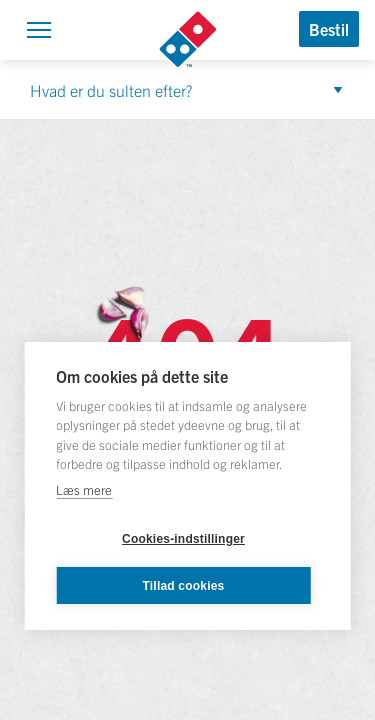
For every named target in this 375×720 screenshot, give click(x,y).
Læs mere (84, 489)
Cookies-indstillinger (183, 539)
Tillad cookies (184, 586)
